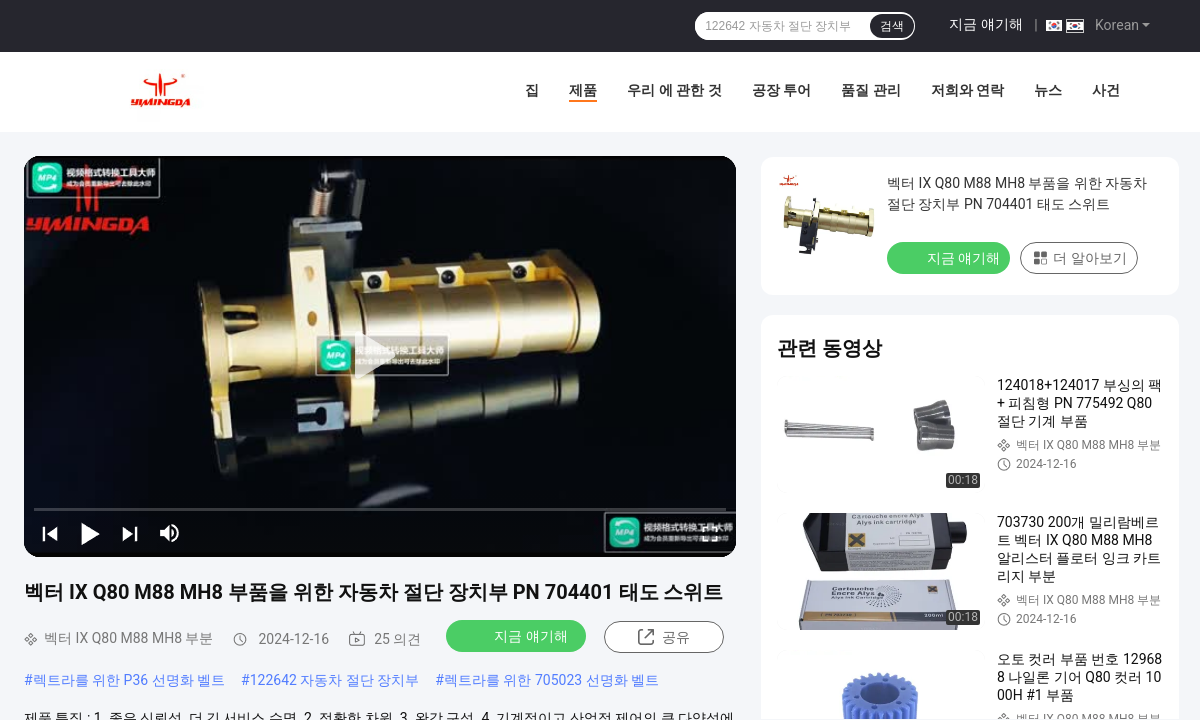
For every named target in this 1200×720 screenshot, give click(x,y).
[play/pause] (90, 533)
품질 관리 (870, 90)
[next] (130, 533)
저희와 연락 (967, 90)
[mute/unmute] (170, 533)
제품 (583, 90)
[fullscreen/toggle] (710, 533)
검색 (892, 26)
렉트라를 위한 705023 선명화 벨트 (551, 680)
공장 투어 (781, 90)
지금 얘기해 (985, 24)
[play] (380, 356)
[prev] (50, 533)
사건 (1106, 90)
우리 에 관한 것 (674, 90)
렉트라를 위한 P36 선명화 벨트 (129, 680)
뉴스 (1048, 90)
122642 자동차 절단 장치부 (335, 680)
